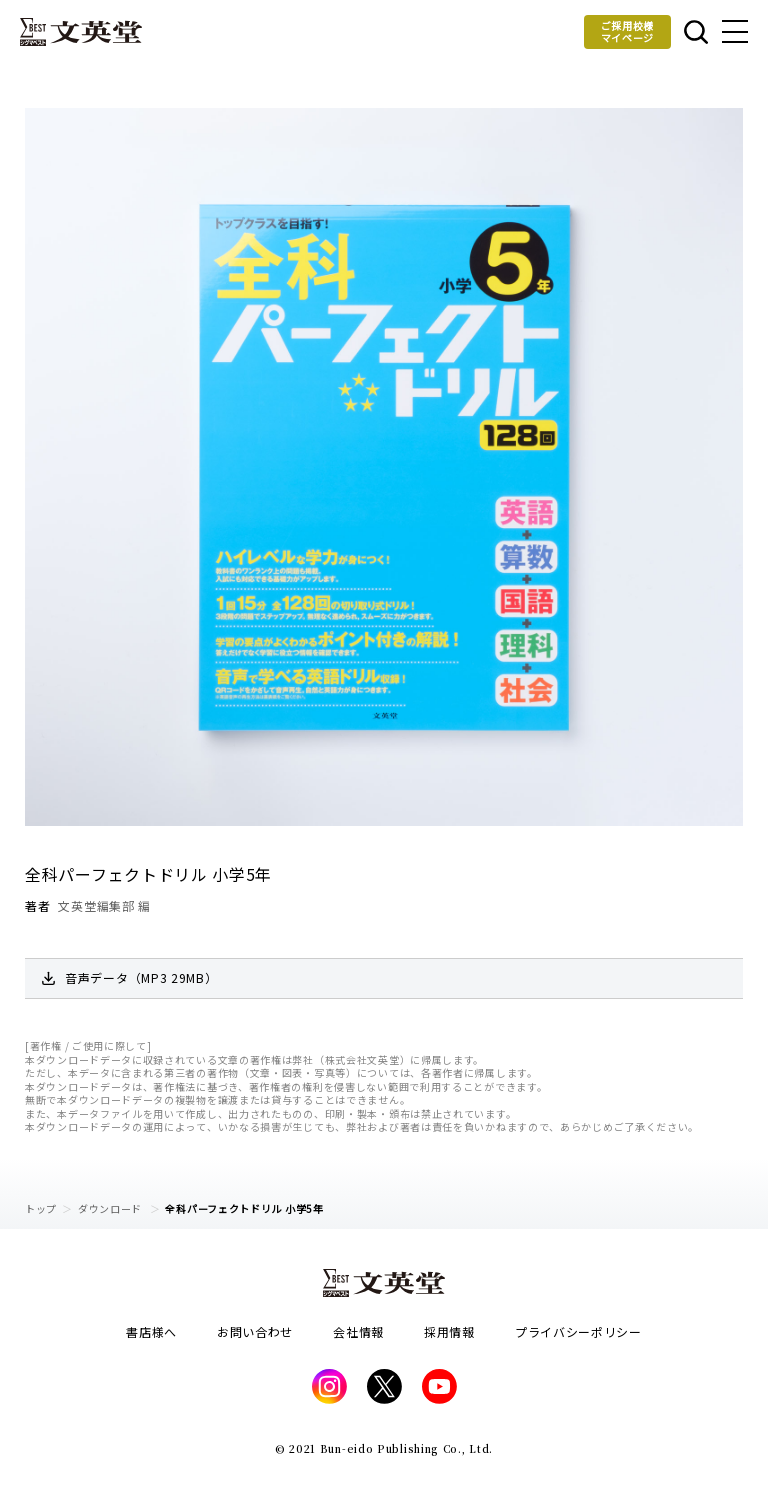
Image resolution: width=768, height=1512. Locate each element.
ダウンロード (111, 1208)
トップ (41, 1208)
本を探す (696, 32)
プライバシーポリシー (578, 1331)
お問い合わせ (255, 1331)
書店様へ (151, 1331)
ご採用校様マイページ (628, 31)
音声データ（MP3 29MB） (141, 977)
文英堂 (81, 32)
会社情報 (358, 1331)
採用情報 (449, 1331)
